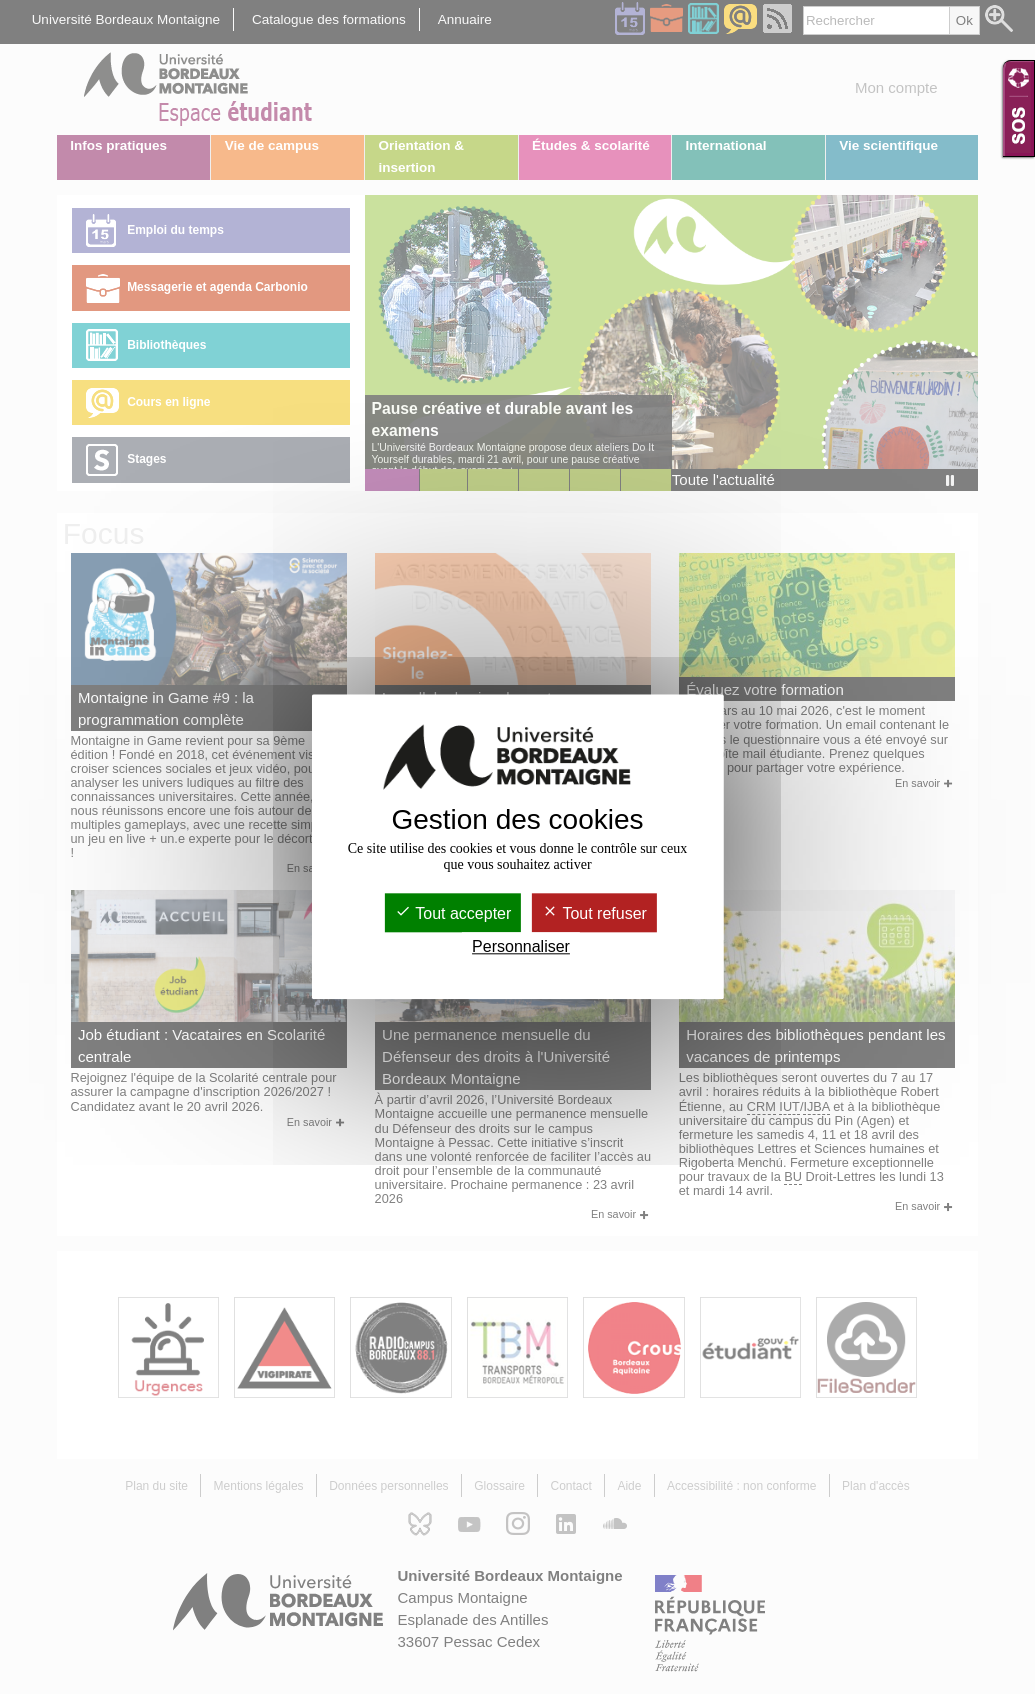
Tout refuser (594, 913)
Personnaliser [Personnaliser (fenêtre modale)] (521, 947)
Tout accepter (453, 913)
